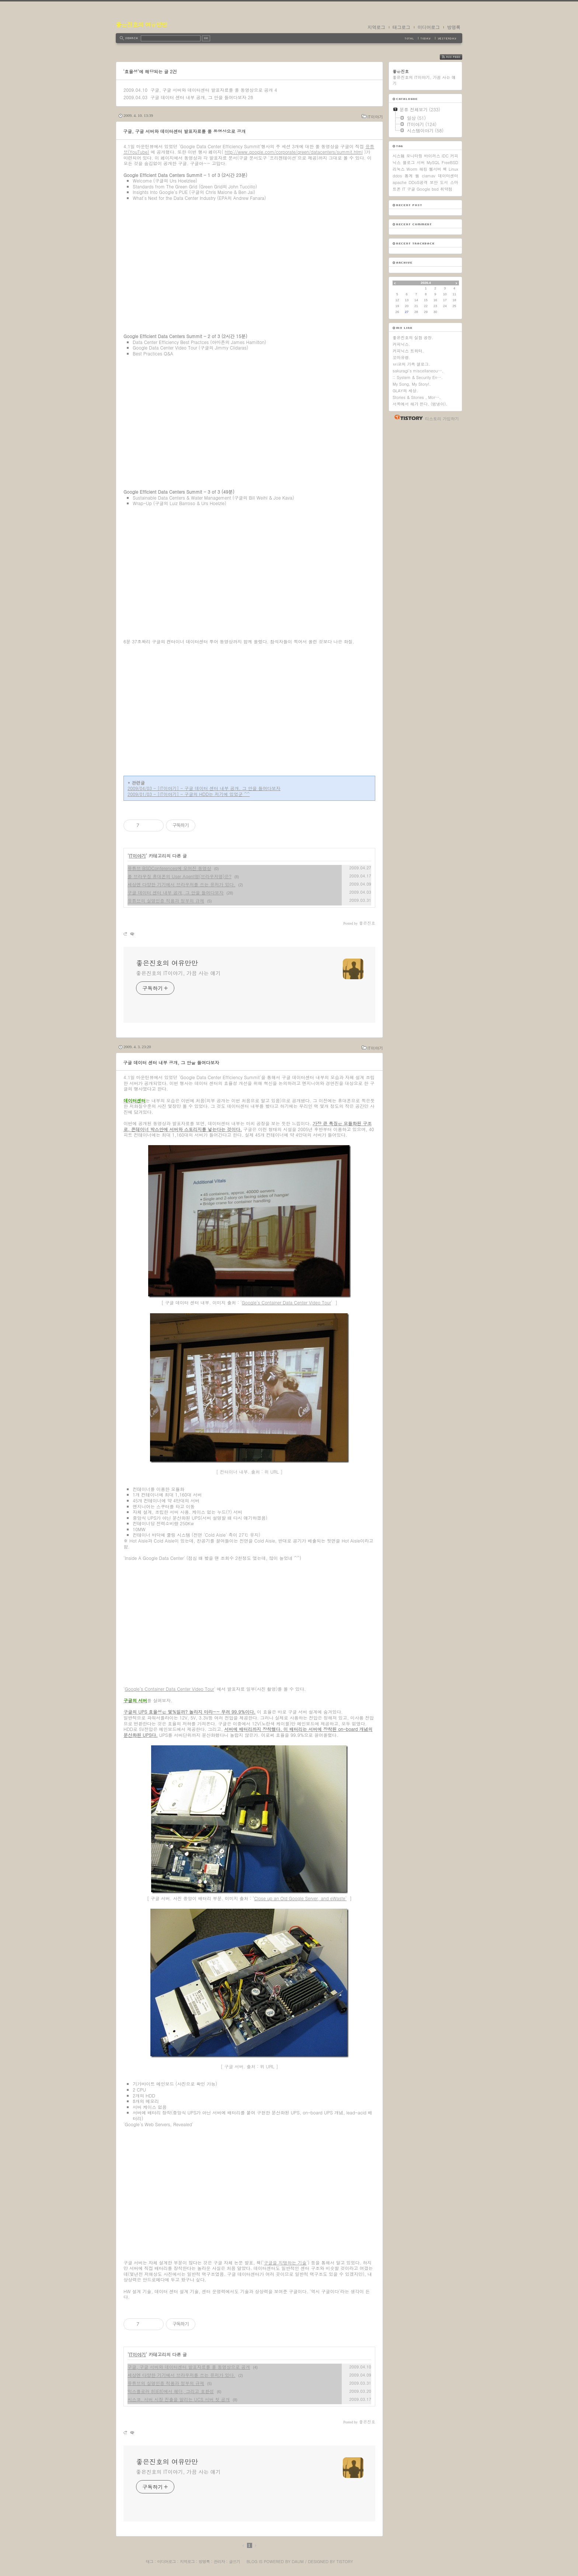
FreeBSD (450, 162)
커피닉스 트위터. (408, 351)
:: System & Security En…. (418, 377)
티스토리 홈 (407, 417)
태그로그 (401, 27)
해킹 (423, 169)
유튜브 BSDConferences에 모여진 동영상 (169, 868)
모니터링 (414, 156)
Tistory (345, 2561)
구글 (411, 189)
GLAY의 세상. (405, 390)
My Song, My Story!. (412, 384)
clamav (428, 175)
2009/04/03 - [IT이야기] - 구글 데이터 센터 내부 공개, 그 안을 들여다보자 (204, 788)
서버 (421, 162)
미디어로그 (429, 27)
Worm (412, 169)
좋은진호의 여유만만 (141, 24)
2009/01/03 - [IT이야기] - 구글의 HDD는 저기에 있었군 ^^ (189, 794)
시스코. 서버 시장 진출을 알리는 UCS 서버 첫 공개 (179, 2399)
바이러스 (432, 156)
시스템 (399, 156)
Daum (298, 2561)
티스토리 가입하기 (442, 418)
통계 (408, 175)
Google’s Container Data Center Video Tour (286, 1302)
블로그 (409, 162)
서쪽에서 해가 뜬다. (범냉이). (420, 404)
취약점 (446, 189)
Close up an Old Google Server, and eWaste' (300, 1898)
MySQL (433, 162)
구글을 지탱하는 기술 (285, 2262)
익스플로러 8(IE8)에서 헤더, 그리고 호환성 (171, 2391)
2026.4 (426, 283)
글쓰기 (234, 2561)
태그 (149, 2561)
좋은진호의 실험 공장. (413, 337)
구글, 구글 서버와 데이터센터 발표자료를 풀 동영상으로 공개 (211, 90)
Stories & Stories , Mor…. (417, 397)
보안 (434, 182)
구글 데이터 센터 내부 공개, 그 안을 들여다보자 (198, 97)
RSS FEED (456, 57)
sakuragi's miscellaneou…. (418, 370)
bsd (435, 189)
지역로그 (376, 27)
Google (423, 189)
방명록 (453, 27)
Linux (453, 169)
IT (403, 189)
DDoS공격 (418, 182)
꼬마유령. (401, 357)
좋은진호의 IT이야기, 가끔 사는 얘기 (178, 973)
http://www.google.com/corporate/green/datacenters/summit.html (294, 152)
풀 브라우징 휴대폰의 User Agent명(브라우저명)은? (179, 876)
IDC (445, 156)
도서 (444, 182)
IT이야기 (375, 116)
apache (400, 182)
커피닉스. (401, 344)
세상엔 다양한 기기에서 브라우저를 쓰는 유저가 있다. (182, 884)
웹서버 (435, 169)
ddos (397, 175)
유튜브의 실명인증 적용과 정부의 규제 (166, 900)
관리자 (219, 2561)
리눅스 (399, 169)
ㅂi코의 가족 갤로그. (411, 364)
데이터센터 (448, 175)
